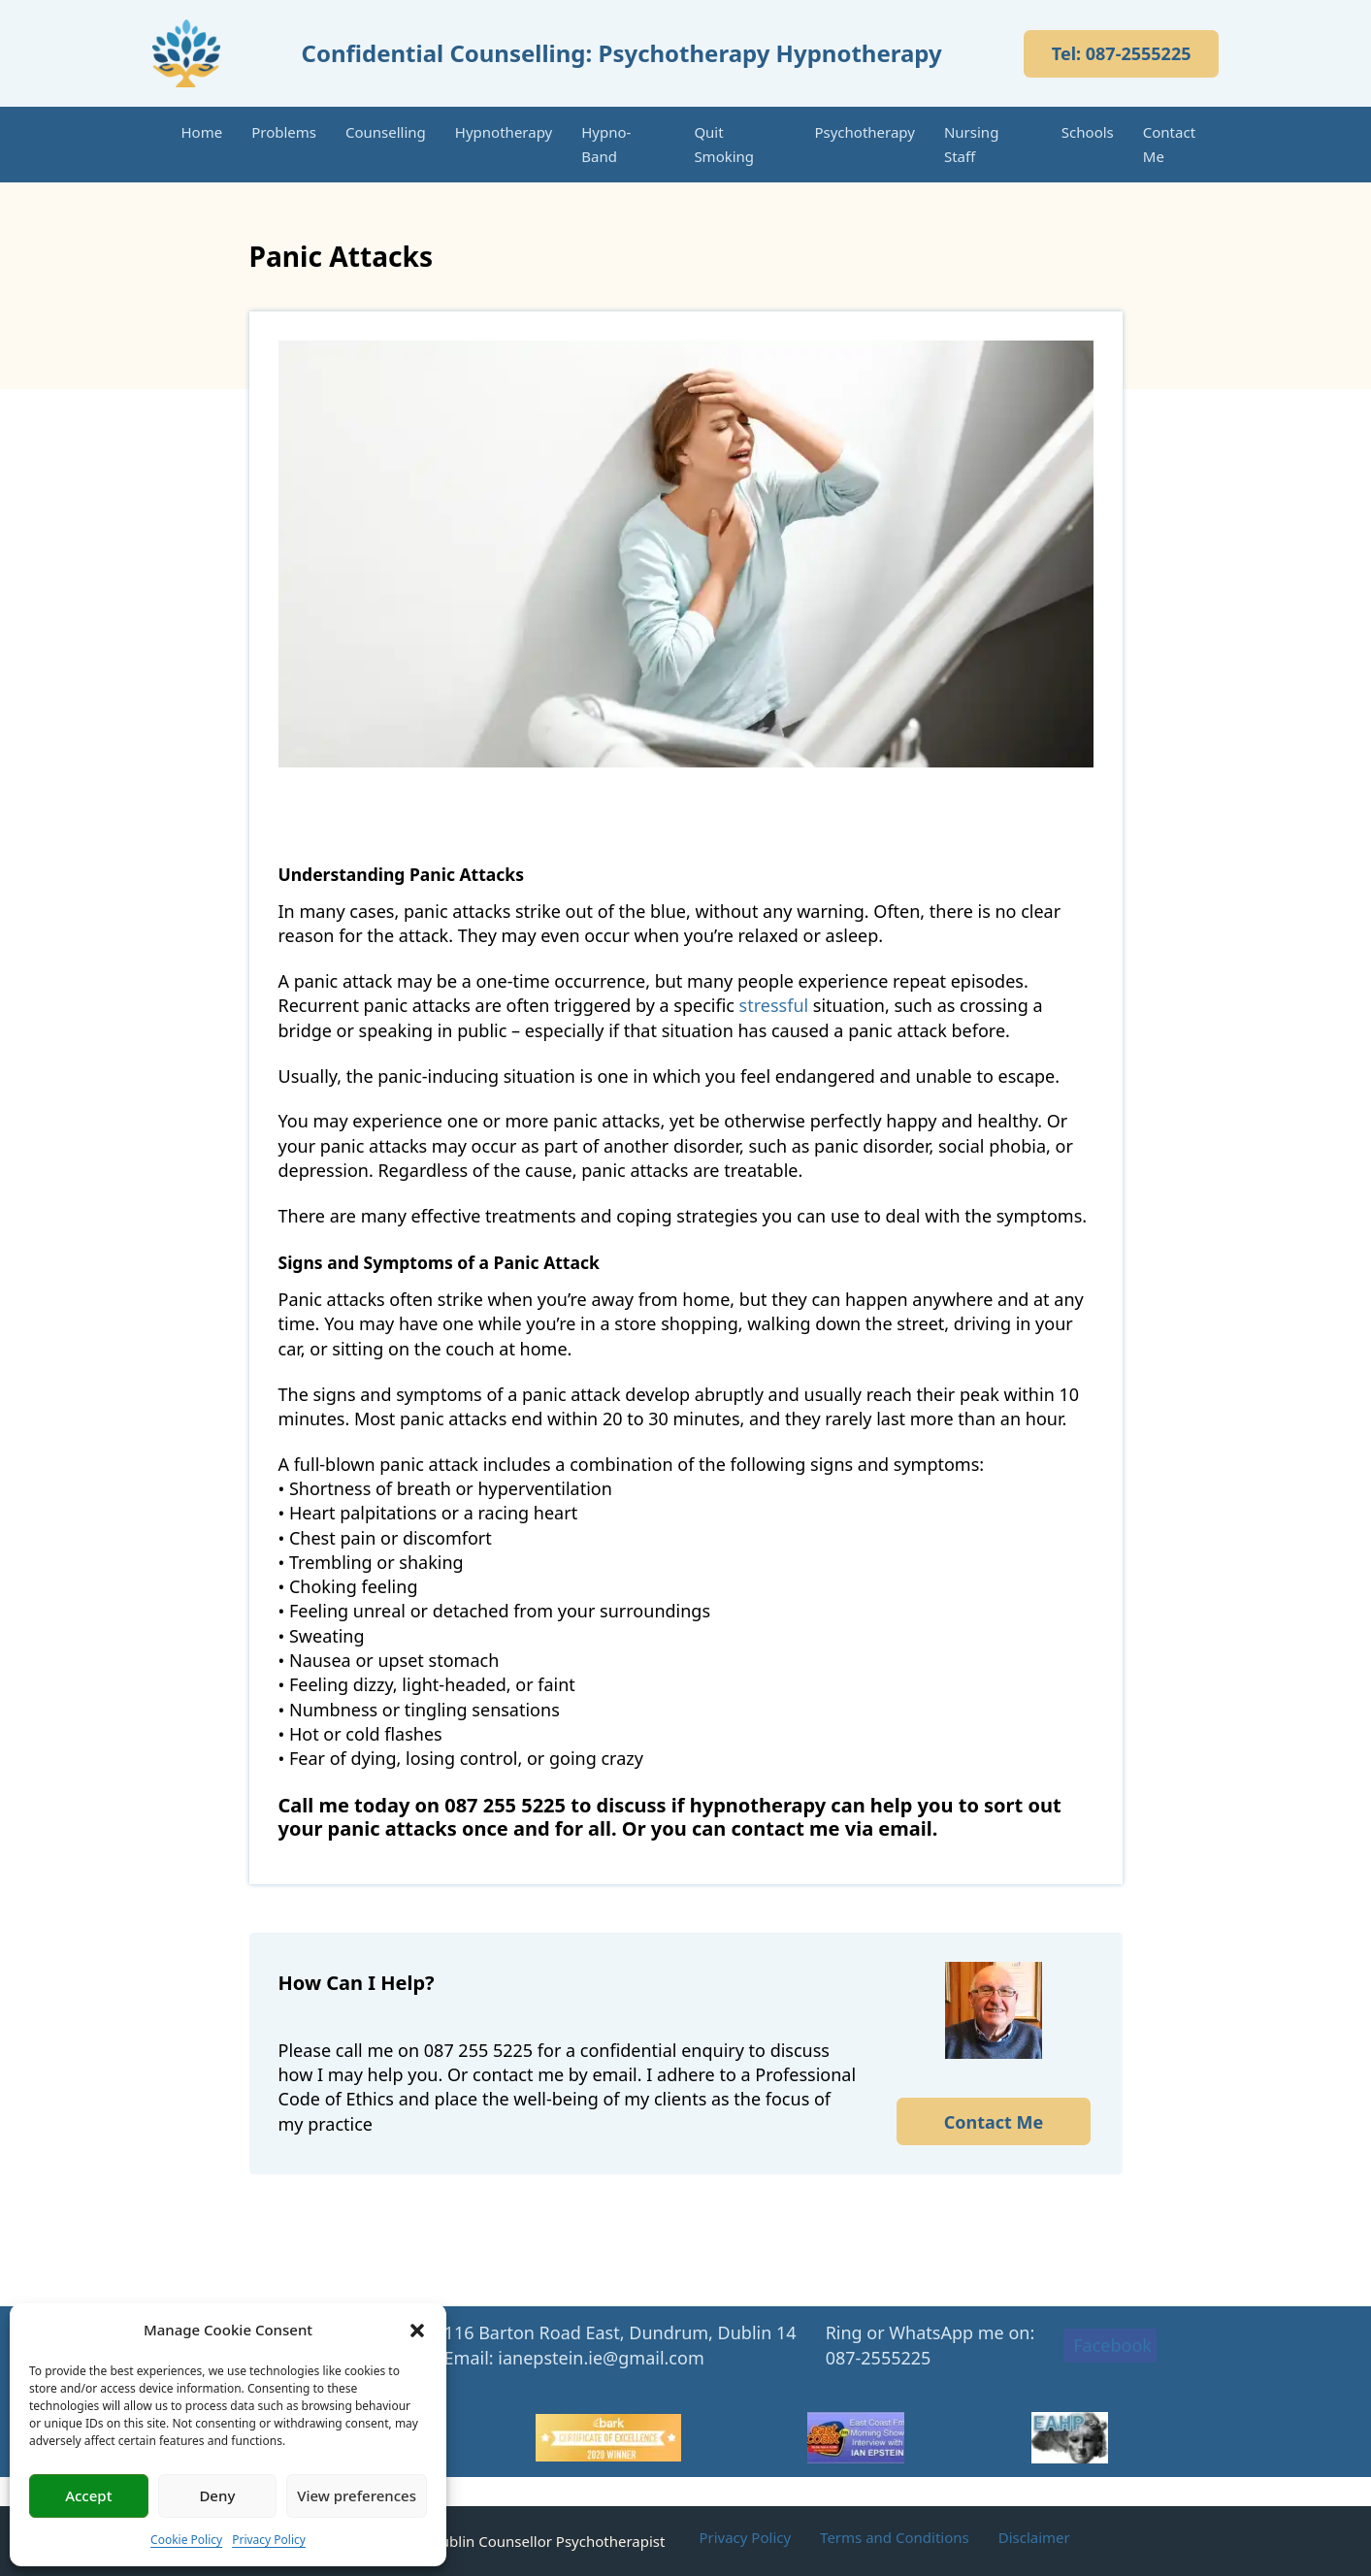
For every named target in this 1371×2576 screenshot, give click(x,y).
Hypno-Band (606, 144)
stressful (774, 1005)
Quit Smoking (724, 144)
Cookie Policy (186, 2539)
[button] (417, 2330)
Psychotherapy (864, 132)
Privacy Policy (269, 2539)
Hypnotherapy (503, 132)
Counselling (385, 132)
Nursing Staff (971, 144)
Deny (217, 2495)
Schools (1087, 132)
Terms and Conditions (894, 2537)
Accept (88, 2495)
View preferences (356, 2495)
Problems (283, 132)
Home (202, 132)
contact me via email (831, 1828)
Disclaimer (1034, 2537)
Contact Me (1169, 144)
